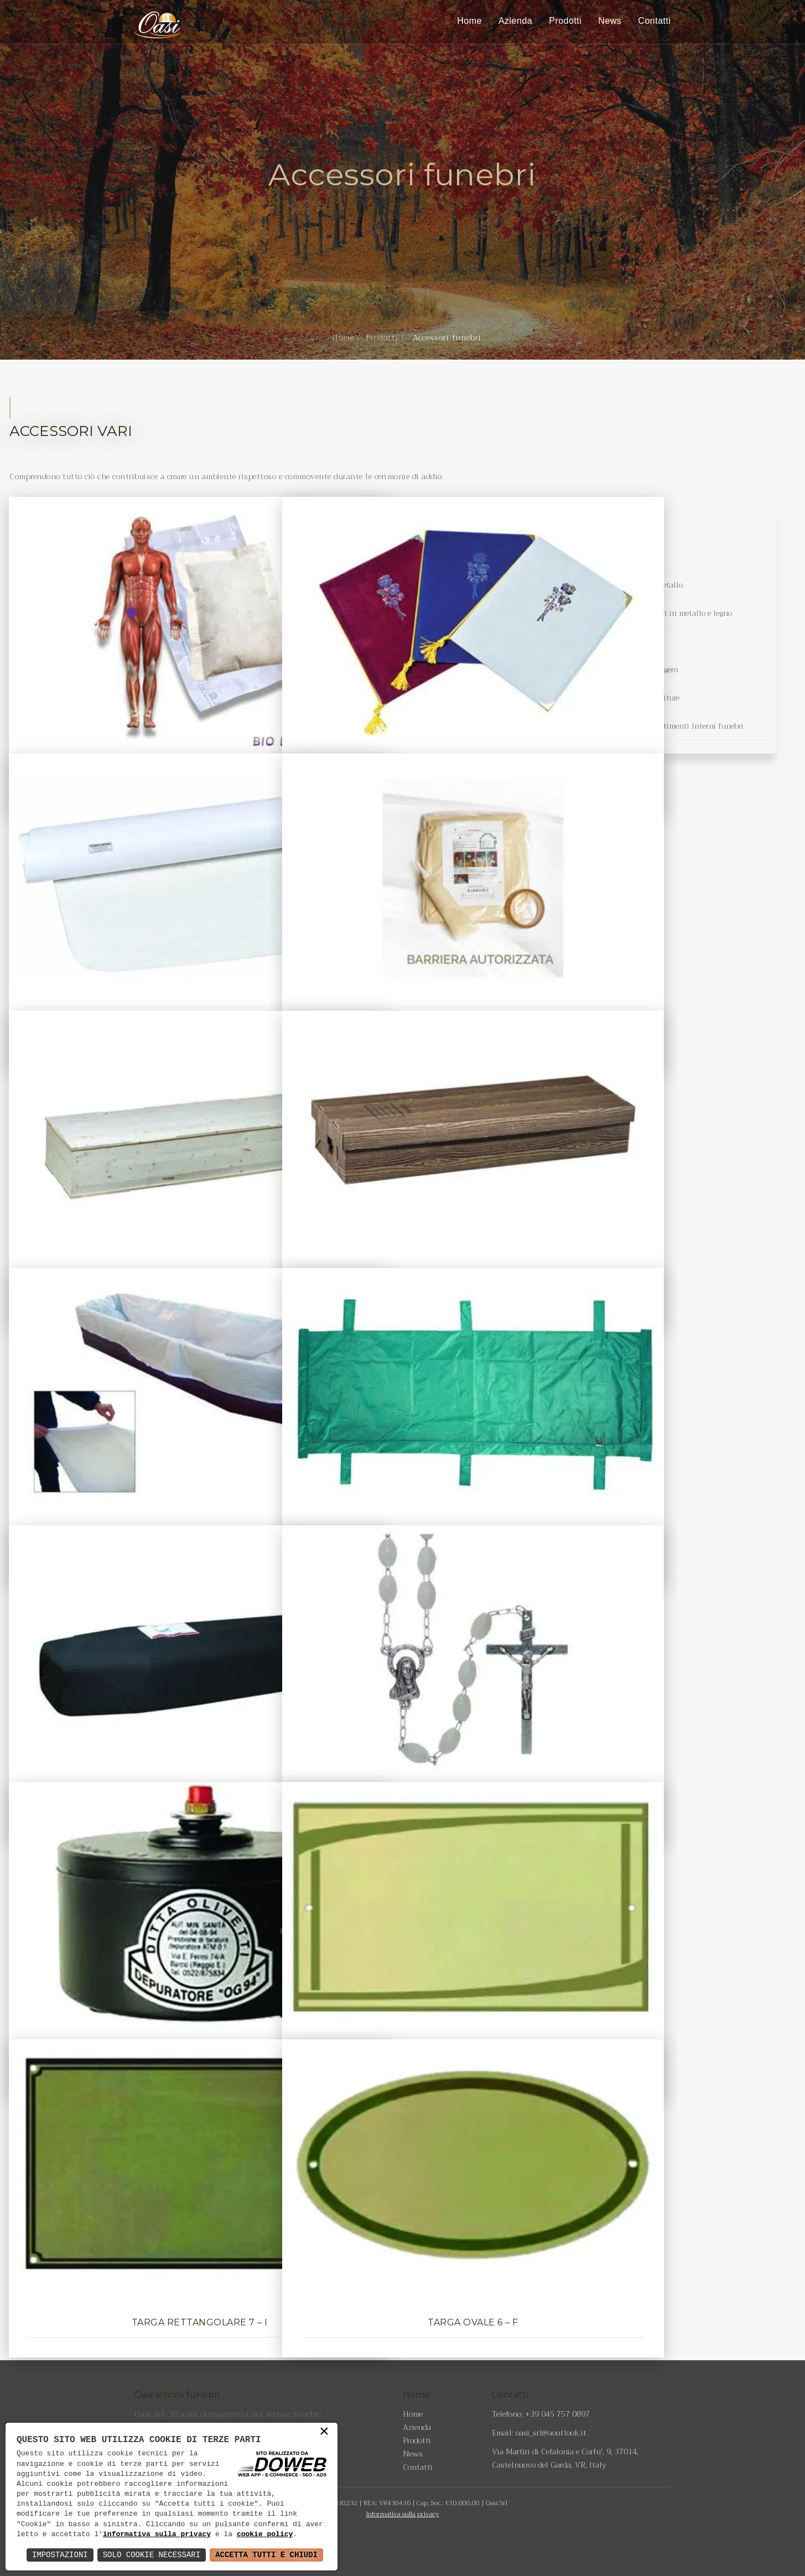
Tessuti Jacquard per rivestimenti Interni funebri (658, 726)
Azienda (515, 20)
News (609, 20)
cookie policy (265, 2534)
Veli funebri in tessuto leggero (625, 669)
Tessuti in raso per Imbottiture (626, 697)
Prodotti (565, 20)
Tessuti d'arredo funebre (614, 641)
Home (469, 20)
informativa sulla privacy (157, 2534)
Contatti (654, 20)
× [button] (324, 2434)
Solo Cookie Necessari (151, 2554)
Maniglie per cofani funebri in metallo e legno (652, 613)
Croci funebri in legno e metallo (628, 584)
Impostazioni (60, 2554)
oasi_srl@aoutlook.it (551, 2432)
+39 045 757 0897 (557, 2414)
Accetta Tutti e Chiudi (266, 2554)
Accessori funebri (602, 556)
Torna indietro (403, 2295)
